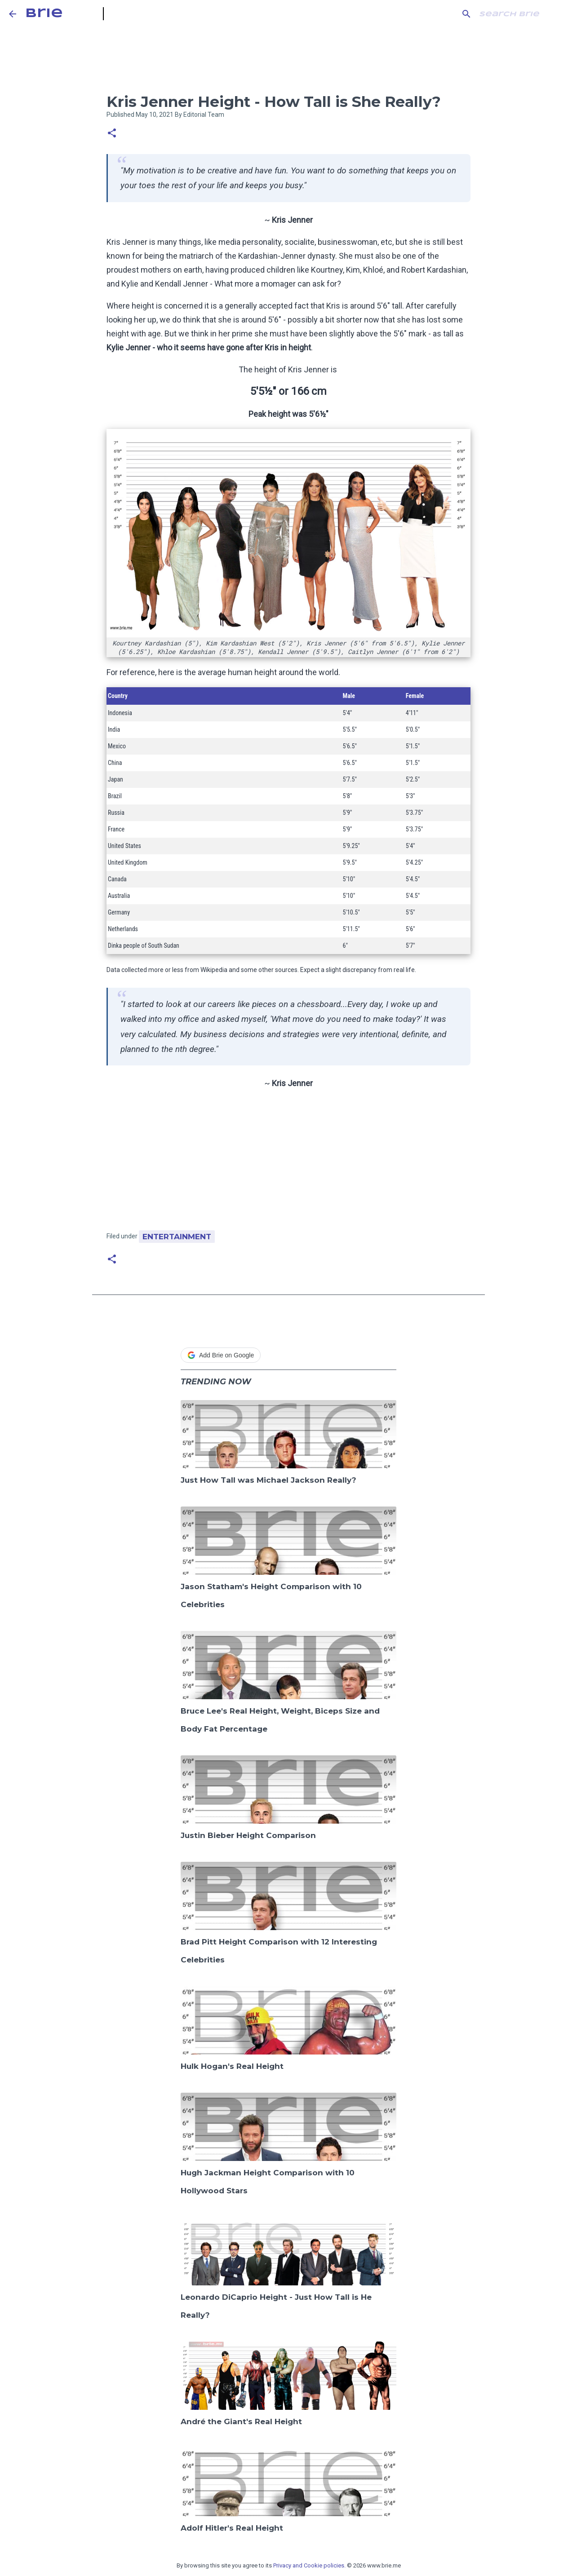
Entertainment (176, 1236)
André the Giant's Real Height (241, 2421)
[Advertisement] (288, 1163)
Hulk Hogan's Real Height (232, 2066)
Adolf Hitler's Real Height (232, 2527)
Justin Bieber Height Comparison (248, 1835)
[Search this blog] (522, 14)
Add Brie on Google (220, 1355)
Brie (44, 14)
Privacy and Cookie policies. (309, 2565)
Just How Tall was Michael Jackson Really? (268, 1480)
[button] (112, 134)
